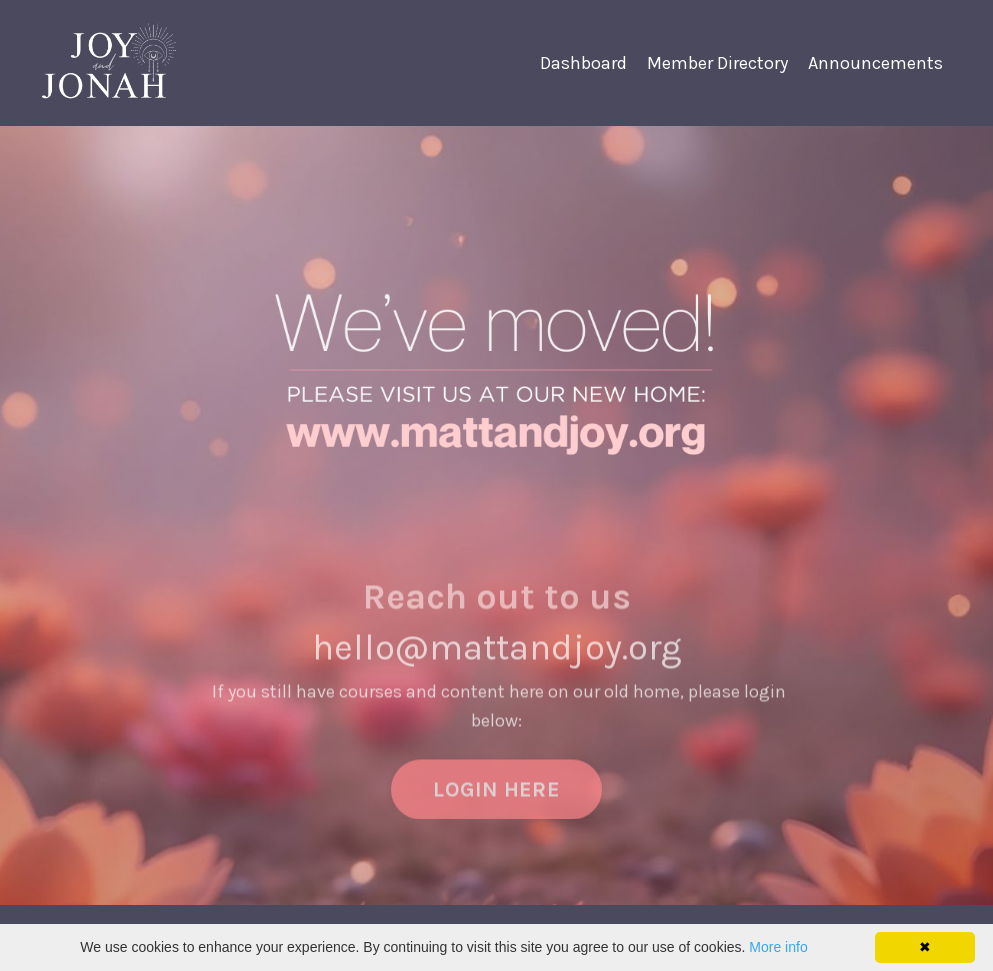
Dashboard (583, 63)
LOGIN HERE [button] (496, 804)
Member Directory (717, 63)
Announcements (875, 63)
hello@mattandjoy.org (496, 664)
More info (778, 947)
